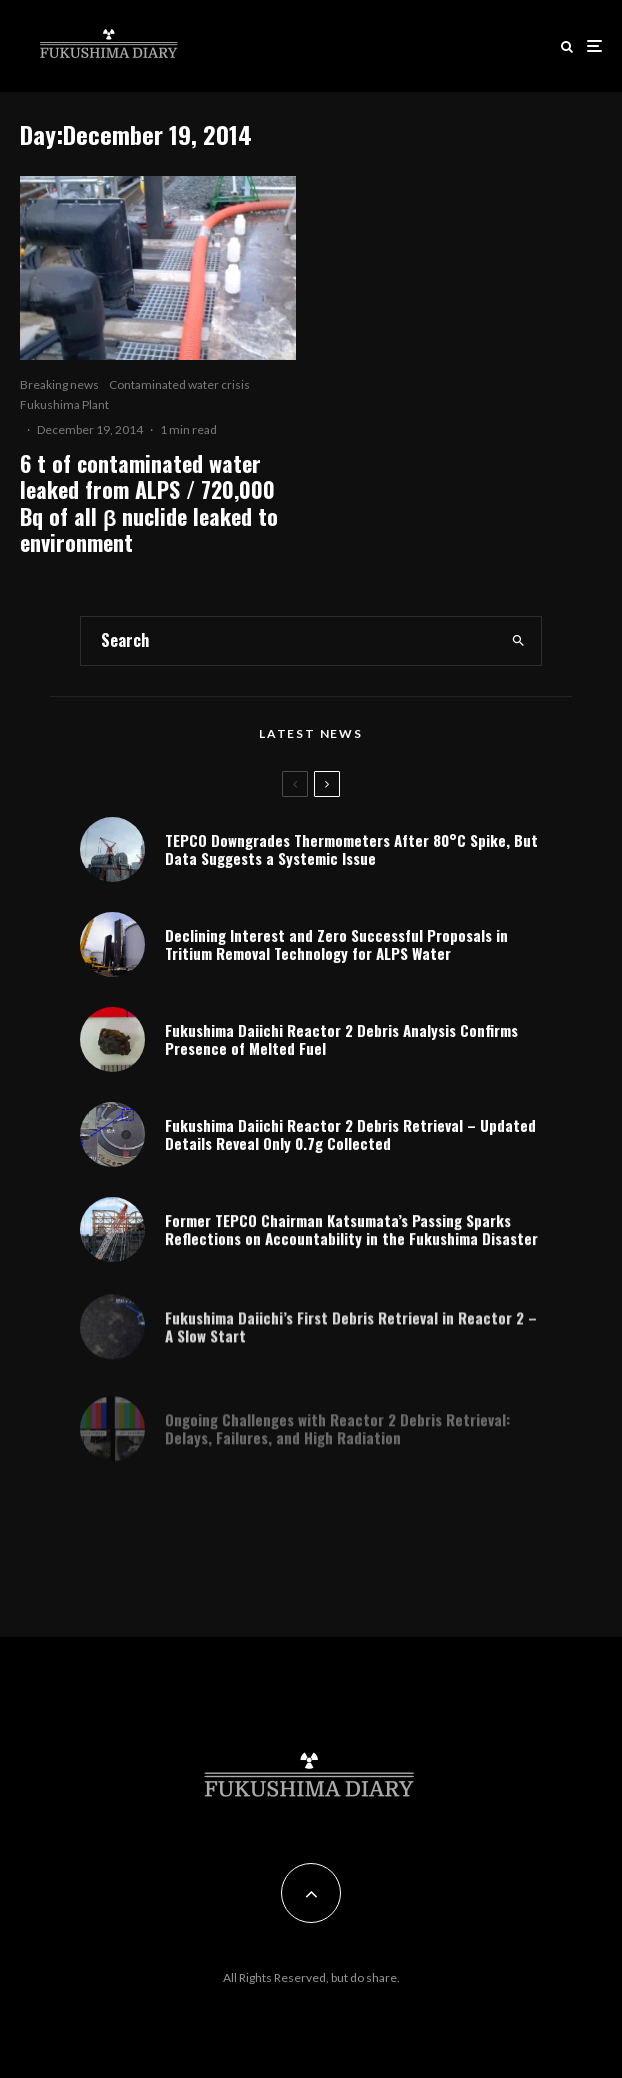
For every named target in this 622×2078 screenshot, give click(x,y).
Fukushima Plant (64, 404)
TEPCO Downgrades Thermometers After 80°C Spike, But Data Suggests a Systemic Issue (351, 849)
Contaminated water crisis (179, 384)
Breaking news (59, 384)
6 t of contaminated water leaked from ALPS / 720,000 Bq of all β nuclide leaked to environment (149, 503)
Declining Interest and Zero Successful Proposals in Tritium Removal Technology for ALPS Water (336, 944)
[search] (519, 641)
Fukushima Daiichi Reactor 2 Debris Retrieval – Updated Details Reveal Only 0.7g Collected (350, 1139)
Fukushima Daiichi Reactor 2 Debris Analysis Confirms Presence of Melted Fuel (341, 1040)
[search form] (289, 641)
